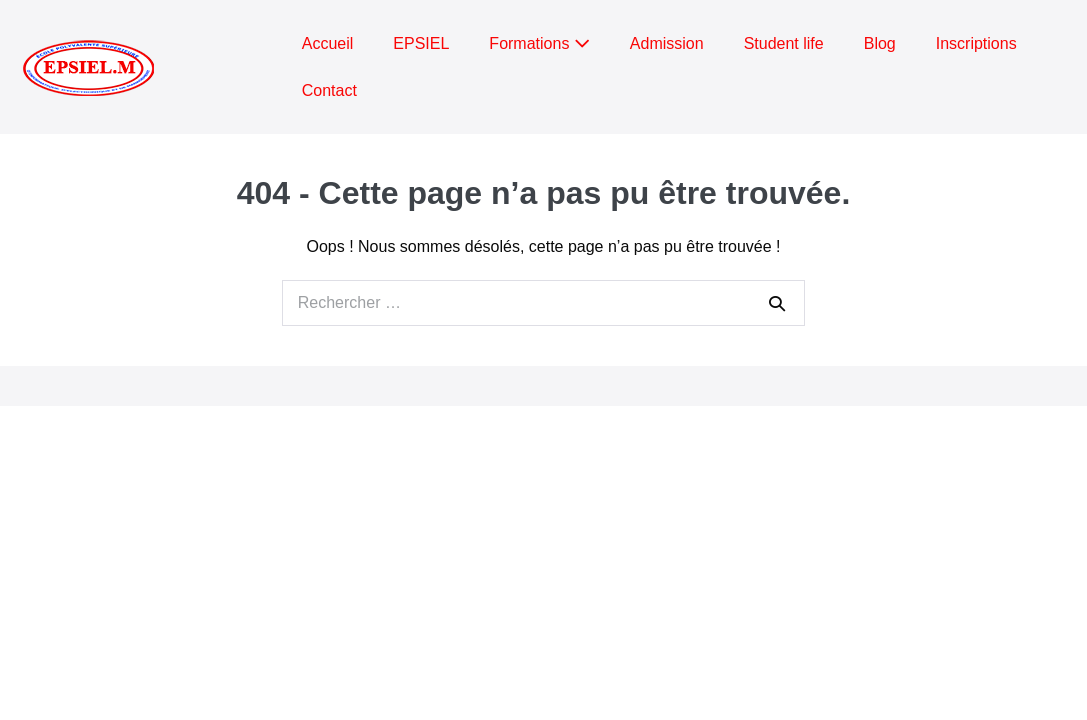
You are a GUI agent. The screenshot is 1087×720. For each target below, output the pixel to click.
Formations (539, 43)
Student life (784, 43)
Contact (329, 90)
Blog (880, 43)
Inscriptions (976, 43)
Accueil (328, 43)
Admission (667, 43)
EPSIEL (421, 43)
